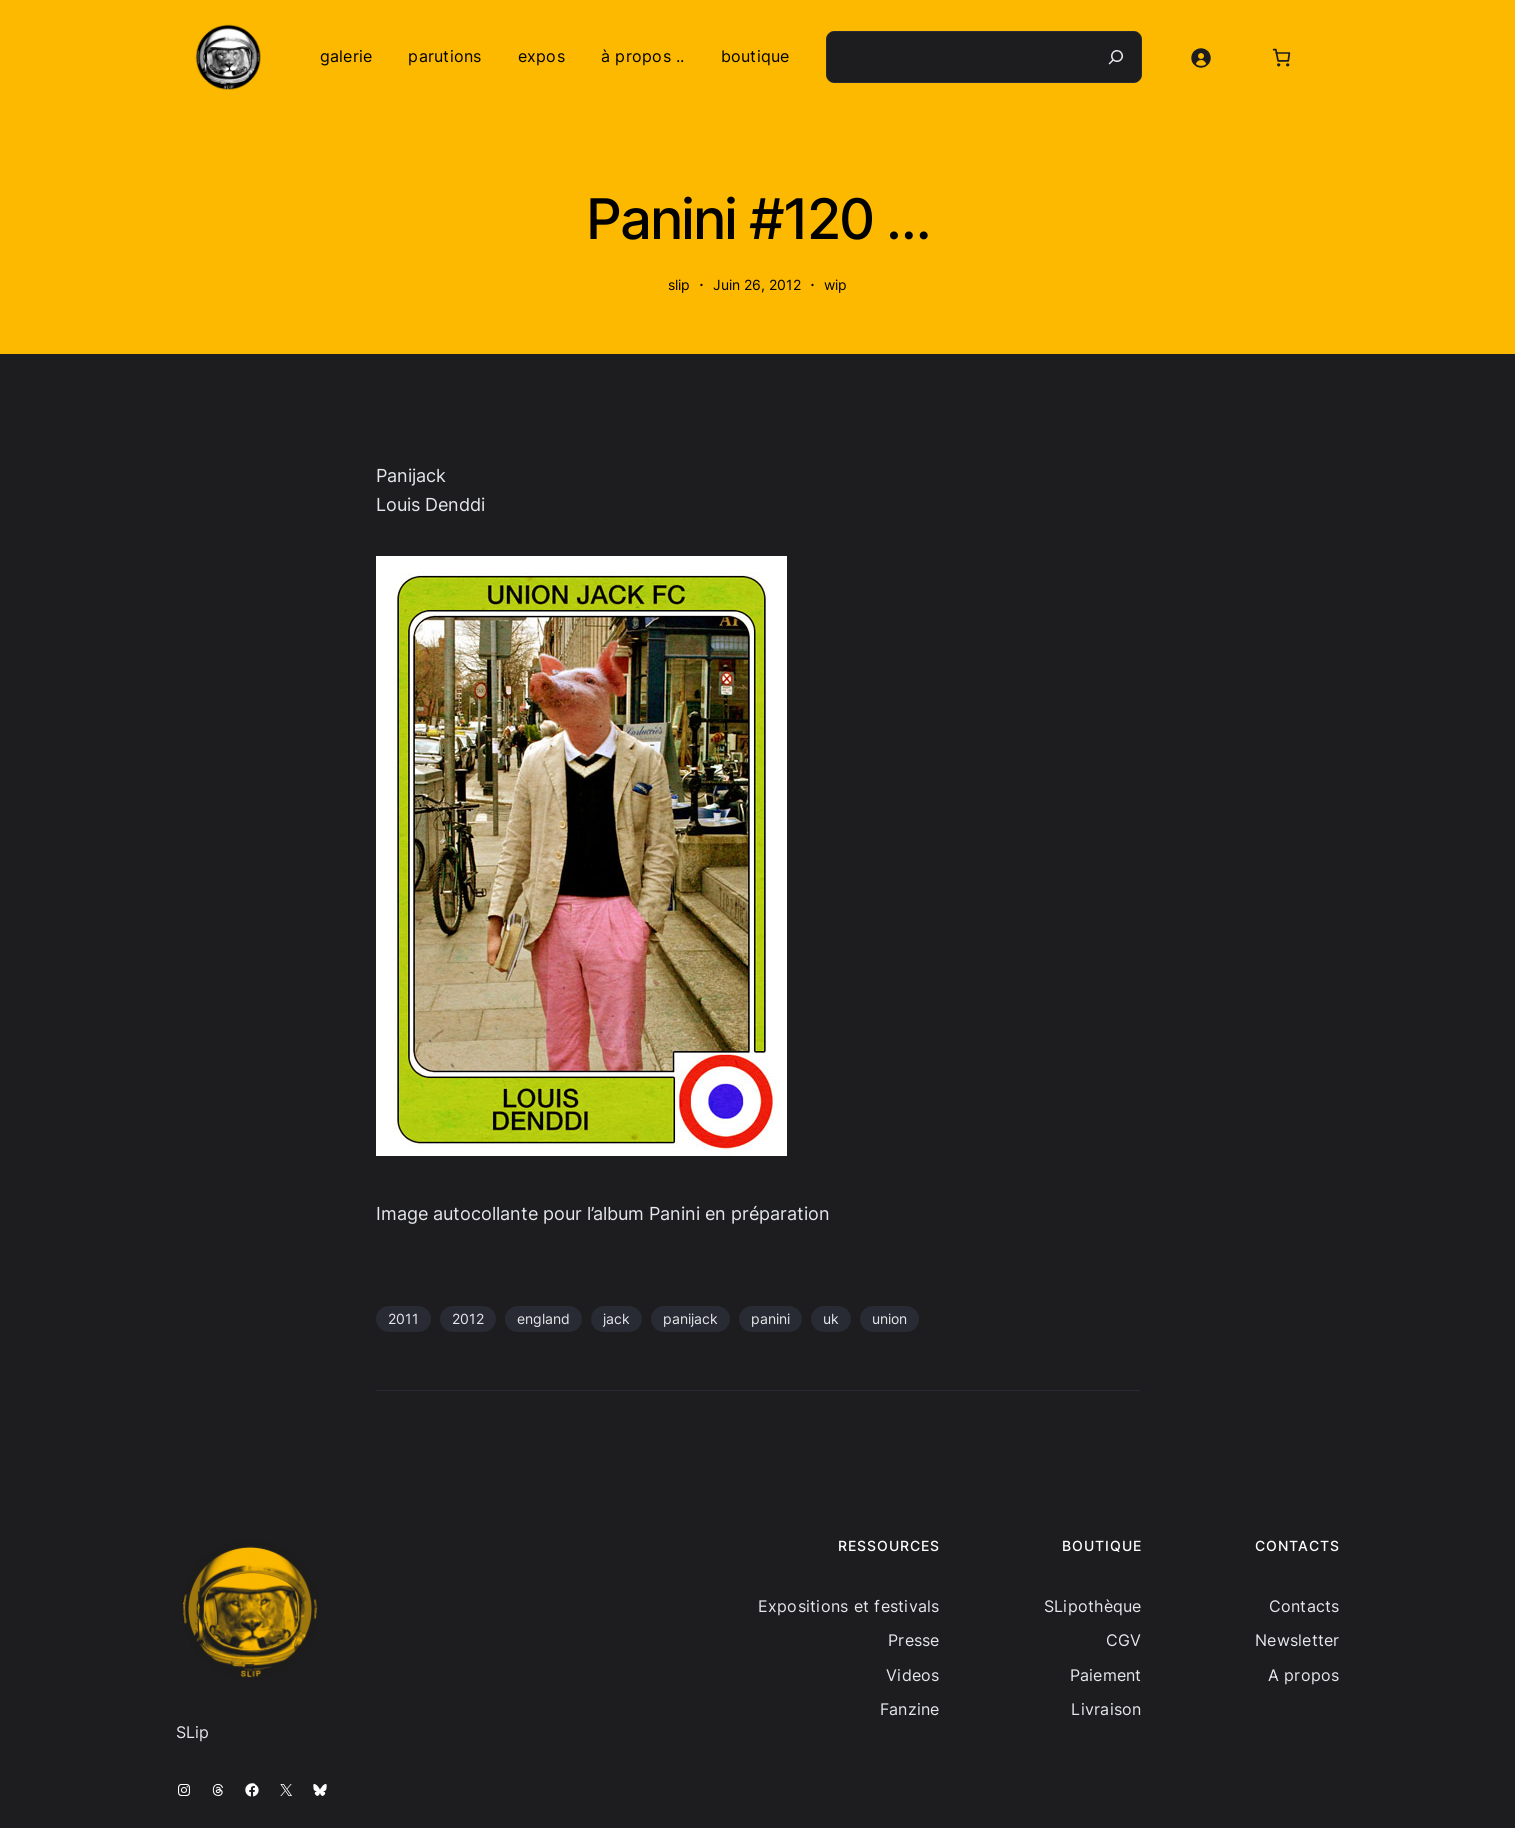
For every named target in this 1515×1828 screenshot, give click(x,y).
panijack (690, 1318)
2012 (468, 1318)
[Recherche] (1116, 57)
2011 (403, 1318)
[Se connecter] (1200, 57)
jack (616, 1318)
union (889, 1318)
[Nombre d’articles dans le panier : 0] (1281, 57)
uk (831, 1318)
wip (835, 284)
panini (770, 1318)
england (543, 1318)
